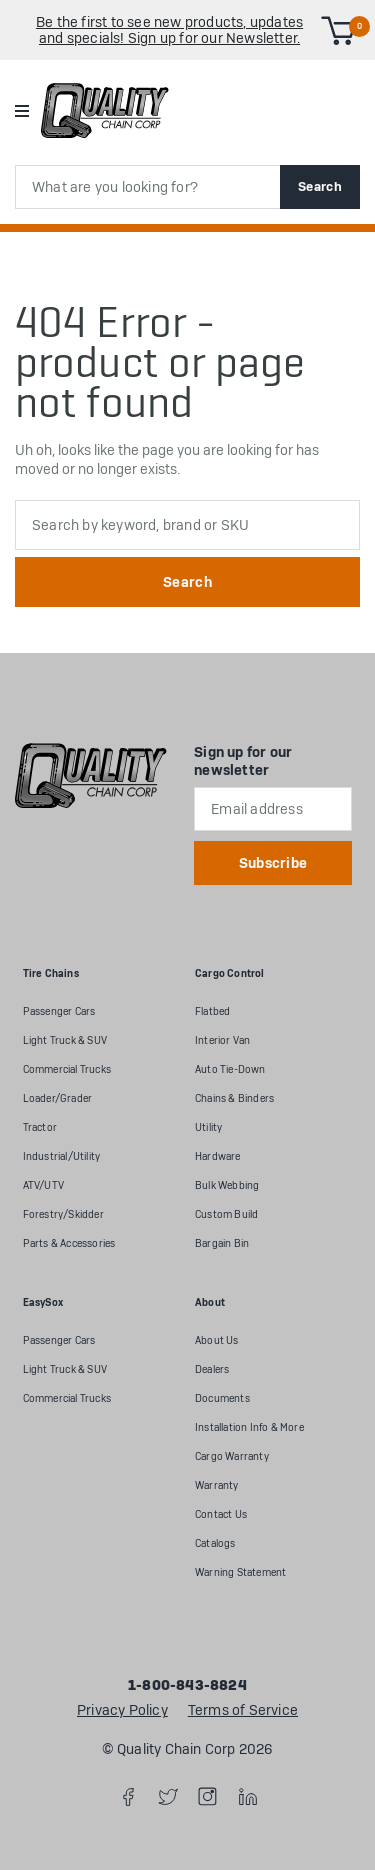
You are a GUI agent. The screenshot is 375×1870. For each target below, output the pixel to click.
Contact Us (221, 1514)
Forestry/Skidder (63, 1214)
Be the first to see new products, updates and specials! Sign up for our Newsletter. (169, 30)
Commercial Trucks (67, 1069)
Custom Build (226, 1214)
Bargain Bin (222, 1243)
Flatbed (212, 1011)
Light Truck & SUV (65, 1040)
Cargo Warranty (232, 1456)
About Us (217, 1340)
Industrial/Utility (62, 1156)
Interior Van (222, 1040)
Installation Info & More (249, 1427)
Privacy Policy (122, 1711)
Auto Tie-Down (230, 1069)
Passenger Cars (59, 1011)
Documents (222, 1398)
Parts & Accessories (69, 1243)
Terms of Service (243, 1711)
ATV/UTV (43, 1185)
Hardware (218, 1156)
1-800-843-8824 (187, 1686)
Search (320, 186)
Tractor (40, 1127)
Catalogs (215, 1543)
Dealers (212, 1369)
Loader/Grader (58, 1098)
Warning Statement (240, 1572)
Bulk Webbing (227, 1185)
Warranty (217, 1485)
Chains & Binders (234, 1098)
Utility (208, 1127)
